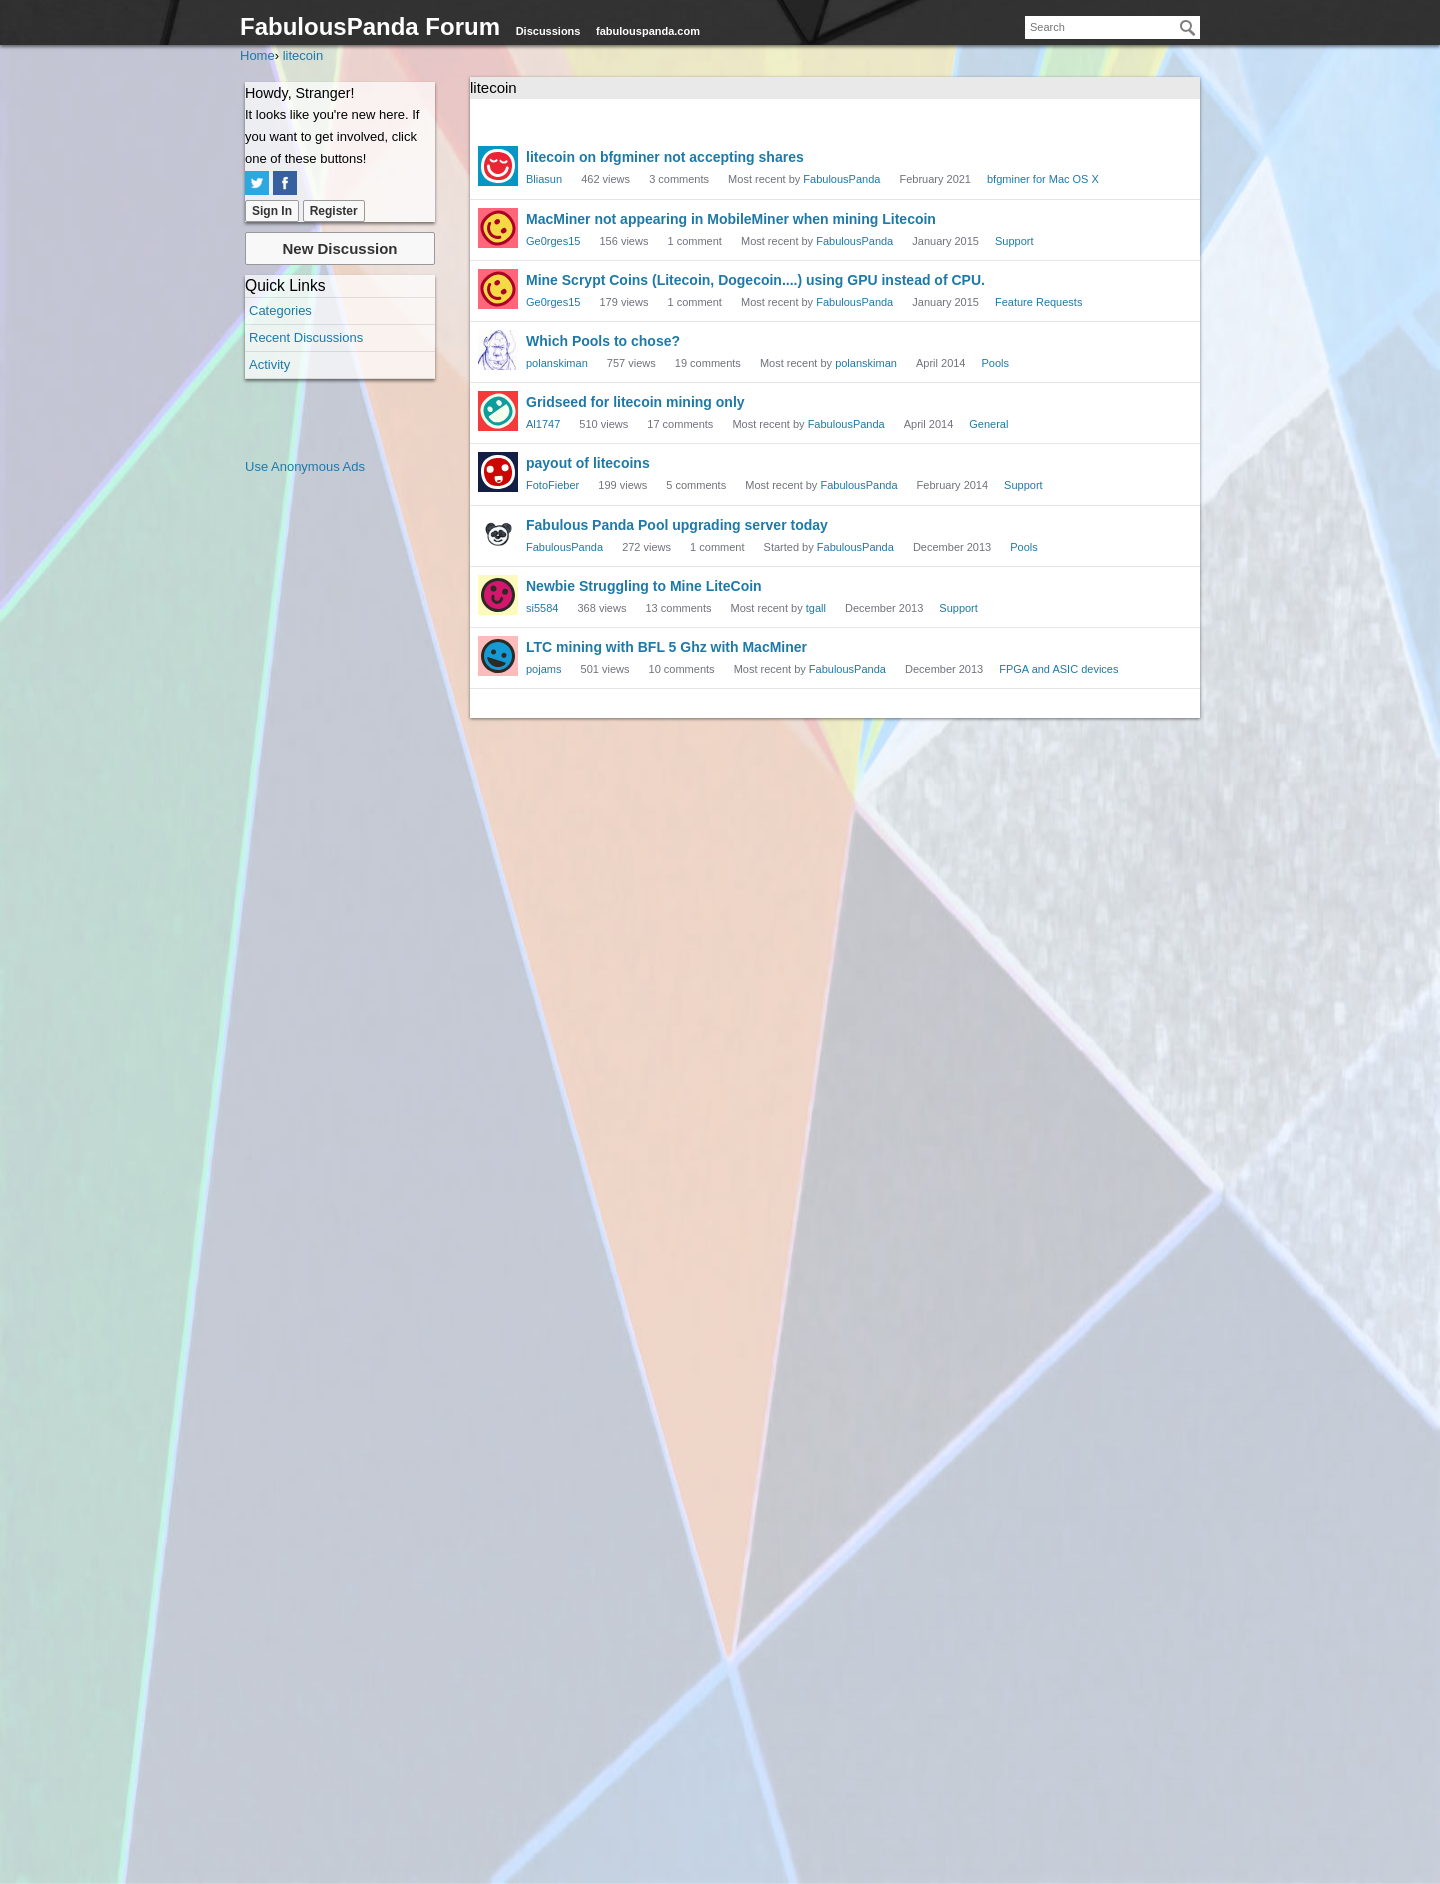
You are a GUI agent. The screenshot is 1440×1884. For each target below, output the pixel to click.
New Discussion (339, 248)
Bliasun (544, 179)
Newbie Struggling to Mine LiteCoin (644, 586)
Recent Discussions (306, 337)
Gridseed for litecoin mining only (635, 402)
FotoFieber (552, 485)
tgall (816, 608)
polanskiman (557, 363)
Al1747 (543, 424)
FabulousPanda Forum (370, 26)
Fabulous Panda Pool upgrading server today (677, 525)
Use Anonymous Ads (305, 466)
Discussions (548, 31)
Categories (280, 310)
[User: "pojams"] (498, 656)
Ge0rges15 (553, 241)
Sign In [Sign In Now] (272, 211)
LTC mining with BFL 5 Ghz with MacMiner (666, 647)
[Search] (1188, 28)
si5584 (542, 608)
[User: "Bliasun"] (498, 166)
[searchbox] (1112, 27)
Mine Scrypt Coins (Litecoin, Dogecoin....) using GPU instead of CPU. (755, 280)
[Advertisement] (325, 778)
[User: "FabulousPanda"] (498, 534)
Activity (269, 364)
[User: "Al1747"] (498, 411)
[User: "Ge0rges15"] (498, 228)
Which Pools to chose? (603, 341)
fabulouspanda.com (648, 31)
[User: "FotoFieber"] (498, 472)
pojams (543, 669)
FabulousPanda (841, 179)
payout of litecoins (588, 463)
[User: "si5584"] (498, 595)
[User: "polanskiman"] (498, 350)
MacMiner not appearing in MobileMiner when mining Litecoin (731, 219)
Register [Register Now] (334, 211)
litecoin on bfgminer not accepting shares (665, 157)
